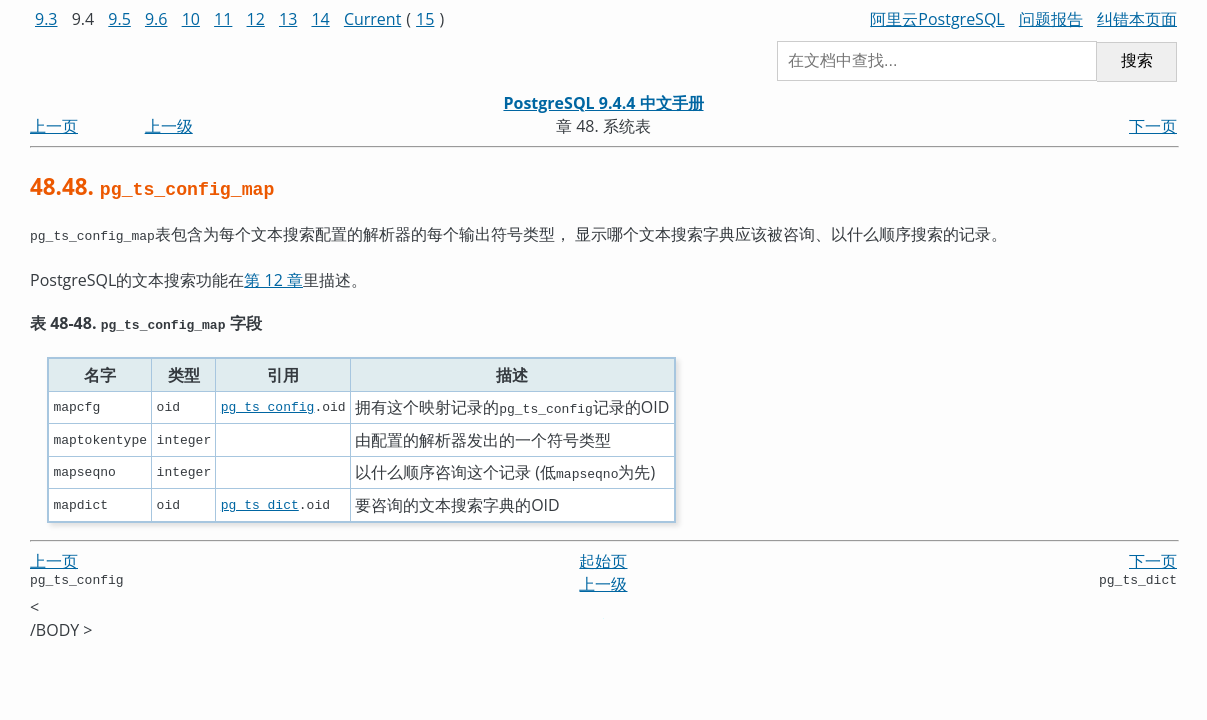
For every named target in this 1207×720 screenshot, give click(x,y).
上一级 (169, 126)
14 (320, 19)
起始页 (603, 557)
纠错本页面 (1137, 19)
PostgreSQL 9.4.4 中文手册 (603, 103)
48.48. (152, 186)
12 (256, 19)
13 (288, 19)
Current (372, 19)
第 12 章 (273, 278)
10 (191, 19)
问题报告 (1051, 19)
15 (425, 19)
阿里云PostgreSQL (937, 19)
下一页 (1153, 126)
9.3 (46, 19)
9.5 (119, 19)
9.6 (156, 19)
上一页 (54, 126)
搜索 (1137, 60)
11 (223, 19)
